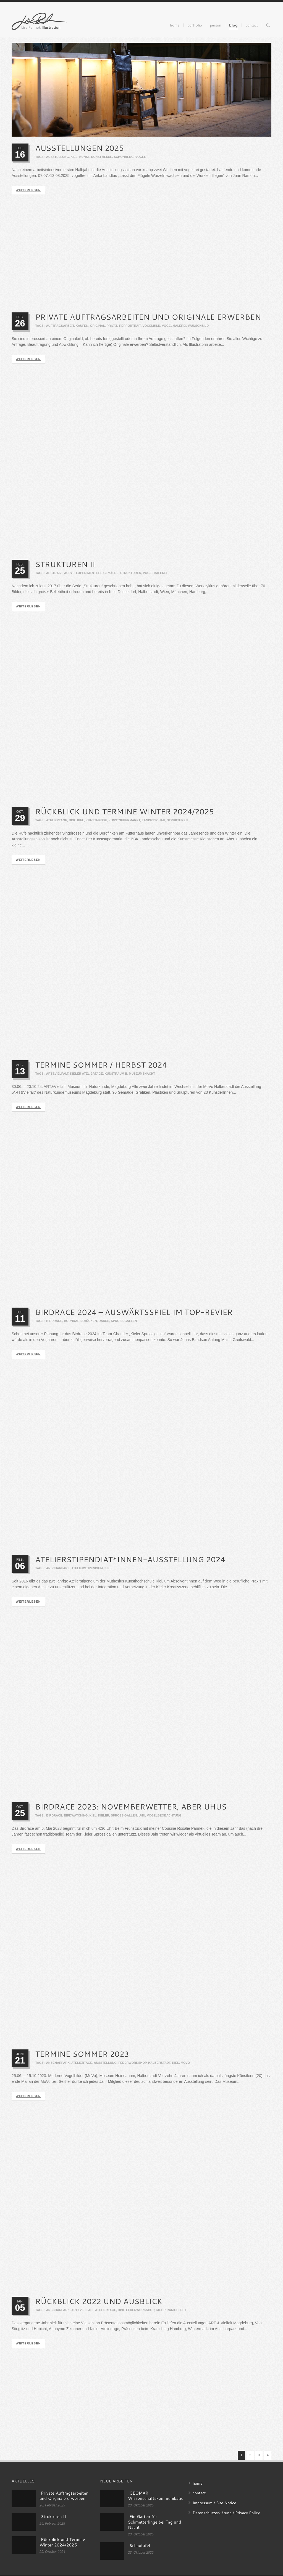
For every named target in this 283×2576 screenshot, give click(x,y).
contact (199, 2493)
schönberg (124, 156)
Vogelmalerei (174, 325)
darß (104, 1324)
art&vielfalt (57, 1076)
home (198, 2483)
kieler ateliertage (86, 1076)
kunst (84, 156)
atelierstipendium (87, 1572)
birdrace (54, 1324)
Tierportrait (130, 325)
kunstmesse (101, 156)
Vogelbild (151, 325)
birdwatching (76, 1820)
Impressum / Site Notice (214, 2503)
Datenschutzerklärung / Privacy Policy (226, 2513)
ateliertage (56, 822)
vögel (140, 156)
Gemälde (111, 573)
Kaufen (82, 325)
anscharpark (58, 1572)
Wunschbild (198, 325)
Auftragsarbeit (60, 325)
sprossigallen (124, 1324)
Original (97, 325)
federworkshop (132, 2068)
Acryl (69, 573)
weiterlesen (28, 190)
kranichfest (175, 2316)
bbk (72, 822)
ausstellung (57, 156)
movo (185, 2068)
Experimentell (88, 573)
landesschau (153, 822)
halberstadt (159, 2068)
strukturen (130, 573)
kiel (73, 156)
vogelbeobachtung (164, 1820)
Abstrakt (54, 573)
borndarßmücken (80, 1324)
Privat (112, 325)
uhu (141, 1820)
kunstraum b (116, 1076)
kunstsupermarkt (124, 822)
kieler (103, 1820)
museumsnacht (142, 1076)
